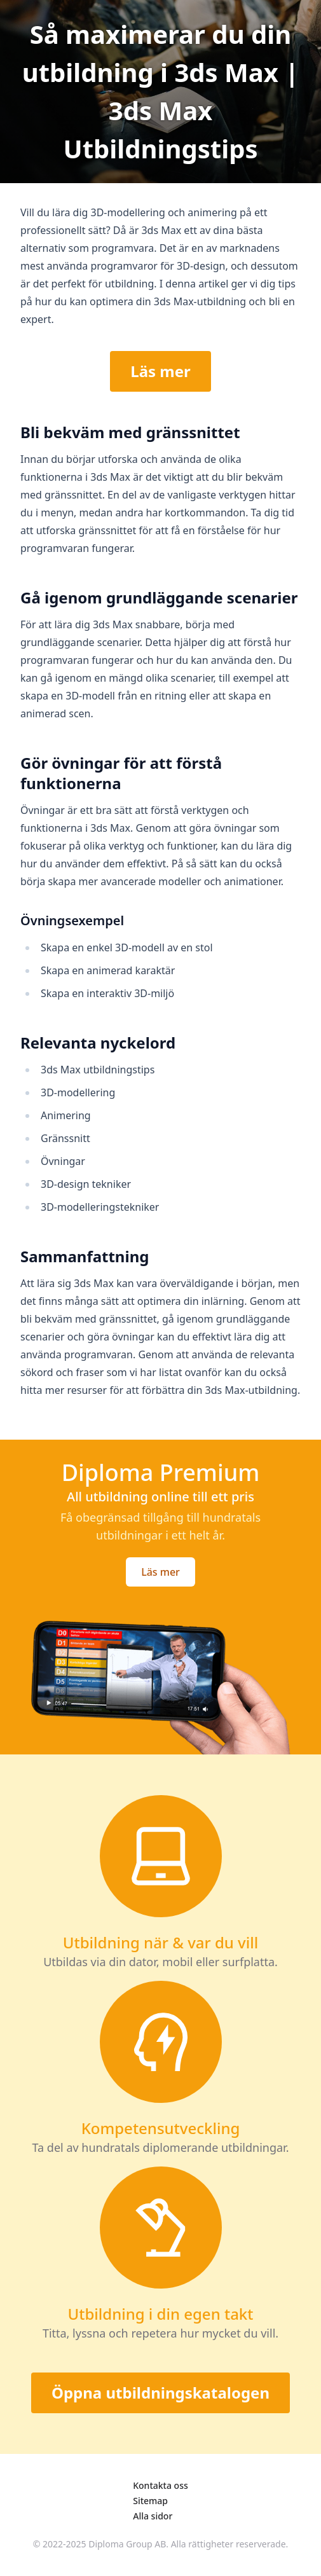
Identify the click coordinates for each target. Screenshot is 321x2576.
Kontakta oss (160, 2485)
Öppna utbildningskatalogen (160, 2392)
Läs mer (160, 371)
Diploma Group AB (127, 2544)
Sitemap (150, 2501)
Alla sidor (152, 2516)
